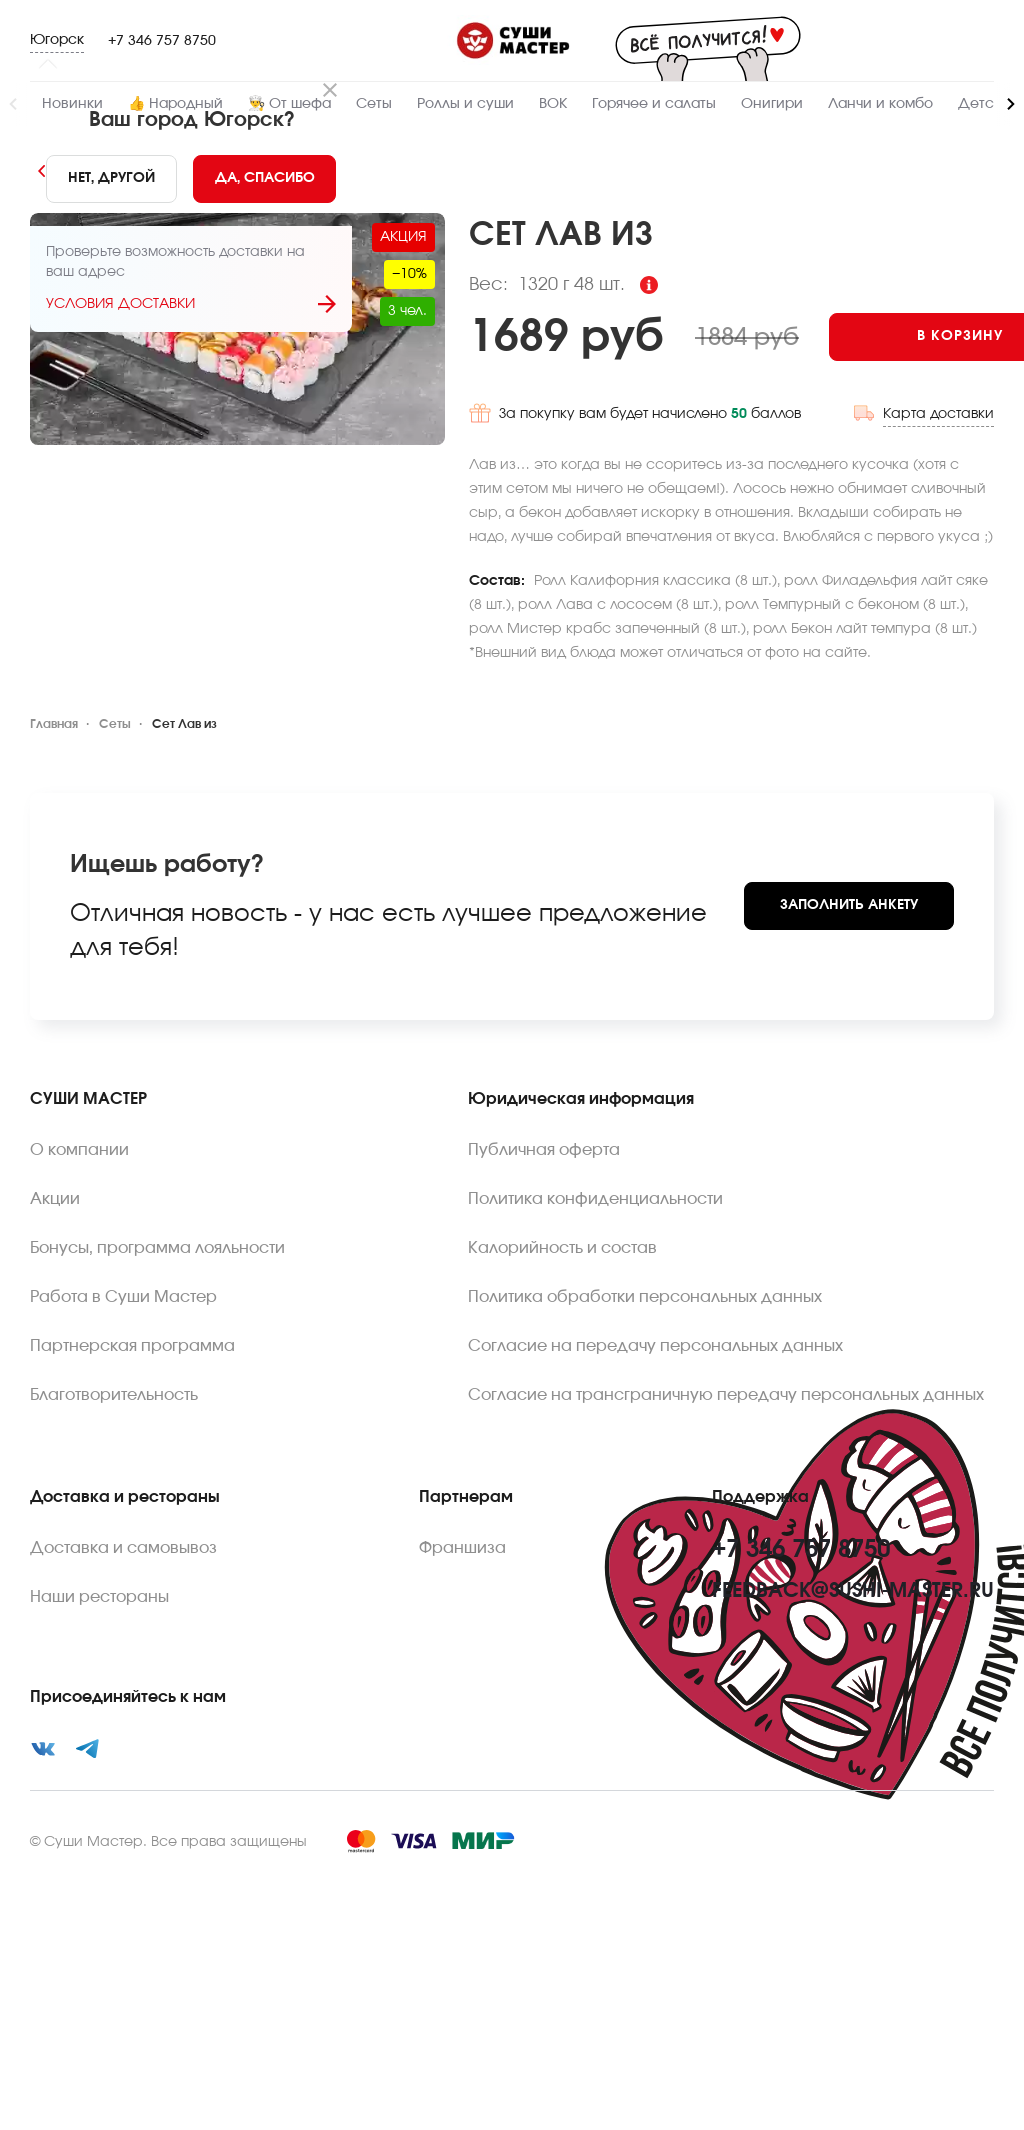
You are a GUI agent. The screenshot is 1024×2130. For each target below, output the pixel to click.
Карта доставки (938, 673)
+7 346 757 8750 (162, 41)
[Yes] (265, 179)
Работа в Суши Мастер (123, 1508)
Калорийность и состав (562, 1459)
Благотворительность (114, 1606)
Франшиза (462, 1759)
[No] (111, 179)
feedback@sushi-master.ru (853, 1802)
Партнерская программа (132, 1557)
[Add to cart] (528, 599)
